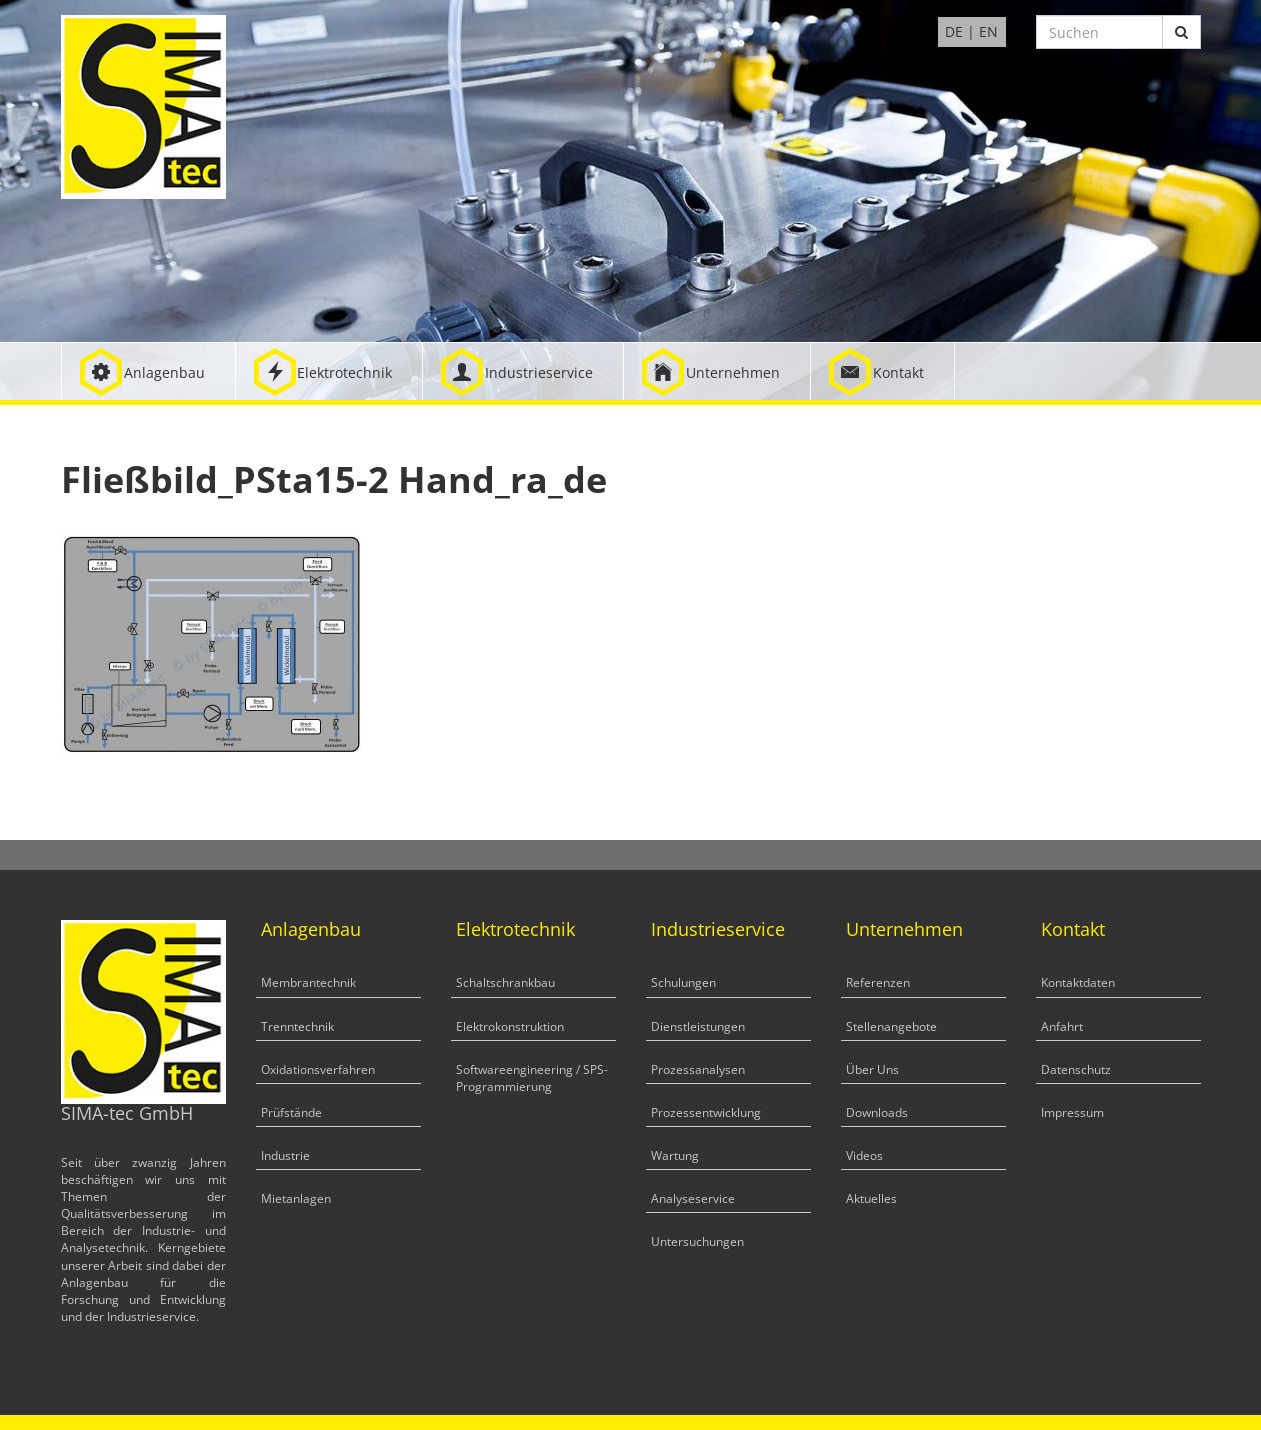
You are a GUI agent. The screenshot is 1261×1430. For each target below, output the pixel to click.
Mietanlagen (296, 1198)
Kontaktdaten (1078, 982)
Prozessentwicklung (706, 1112)
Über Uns (872, 1069)
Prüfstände (291, 1112)
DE (954, 31)
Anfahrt (1062, 1026)
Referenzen (878, 982)
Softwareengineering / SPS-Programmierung (532, 1078)
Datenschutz (1076, 1069)
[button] (148, 371)
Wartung (675, 1155)
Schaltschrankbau (505, 982)
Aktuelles (871, 1198)
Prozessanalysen (698, 1069)
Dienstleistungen (698, 1026)
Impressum (1072, 1112)
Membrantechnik (308, 982)
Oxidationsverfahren (318, 1069)
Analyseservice (693, 1198)
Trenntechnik (297, 1026)
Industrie (285, 1155)
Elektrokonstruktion (510, 1026)
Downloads (877, 1112)
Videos (864, 1155)
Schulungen (683, 982)
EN (988, 31)
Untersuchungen (697, 1241)
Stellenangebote (891, 1026)
